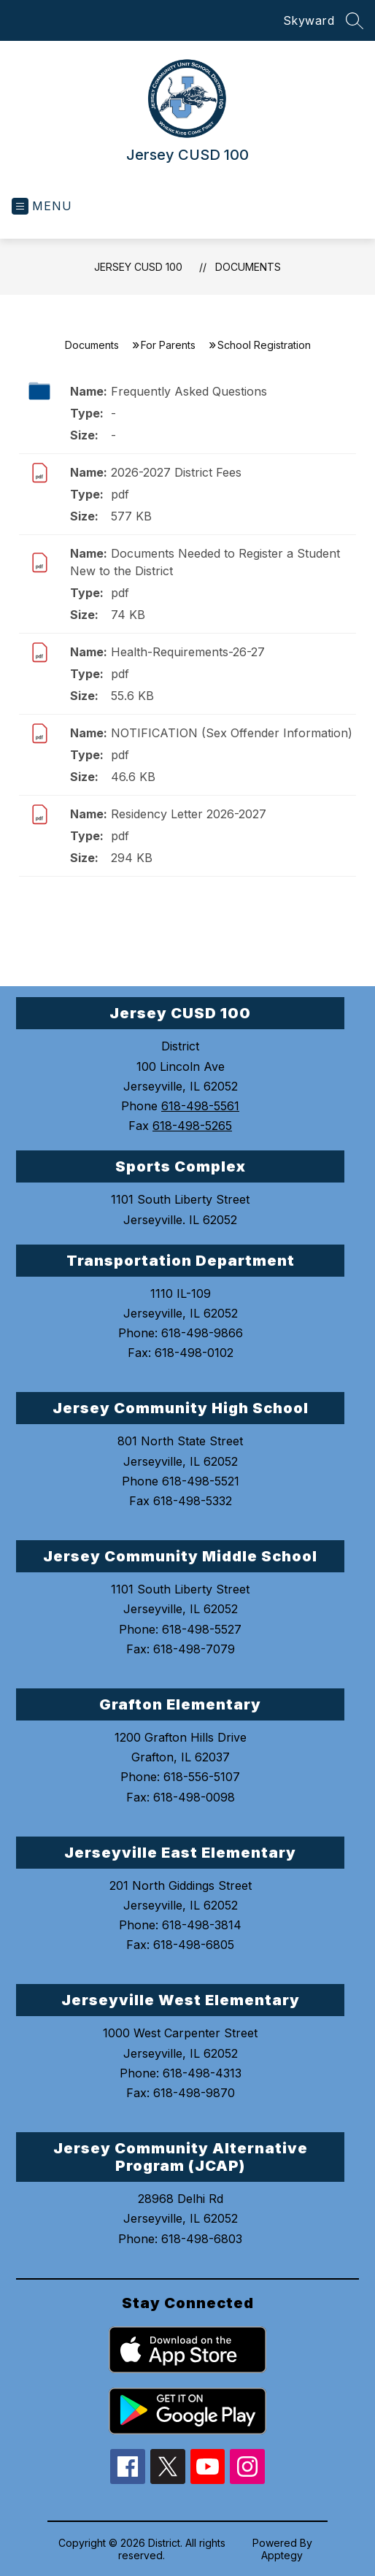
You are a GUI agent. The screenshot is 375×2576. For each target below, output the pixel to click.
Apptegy (282, 2555)
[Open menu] (42, 206)
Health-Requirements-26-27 (188, 652)
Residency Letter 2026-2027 (188, 814)
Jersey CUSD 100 (138, 267)
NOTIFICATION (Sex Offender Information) (231, 733)
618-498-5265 (192, 1125)
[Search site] (354, 20)
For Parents (168, 345)
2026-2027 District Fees (176, 472)
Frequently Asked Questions (189, 391)
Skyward (309, 20)
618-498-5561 (200, 1106)
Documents (248, 267)
